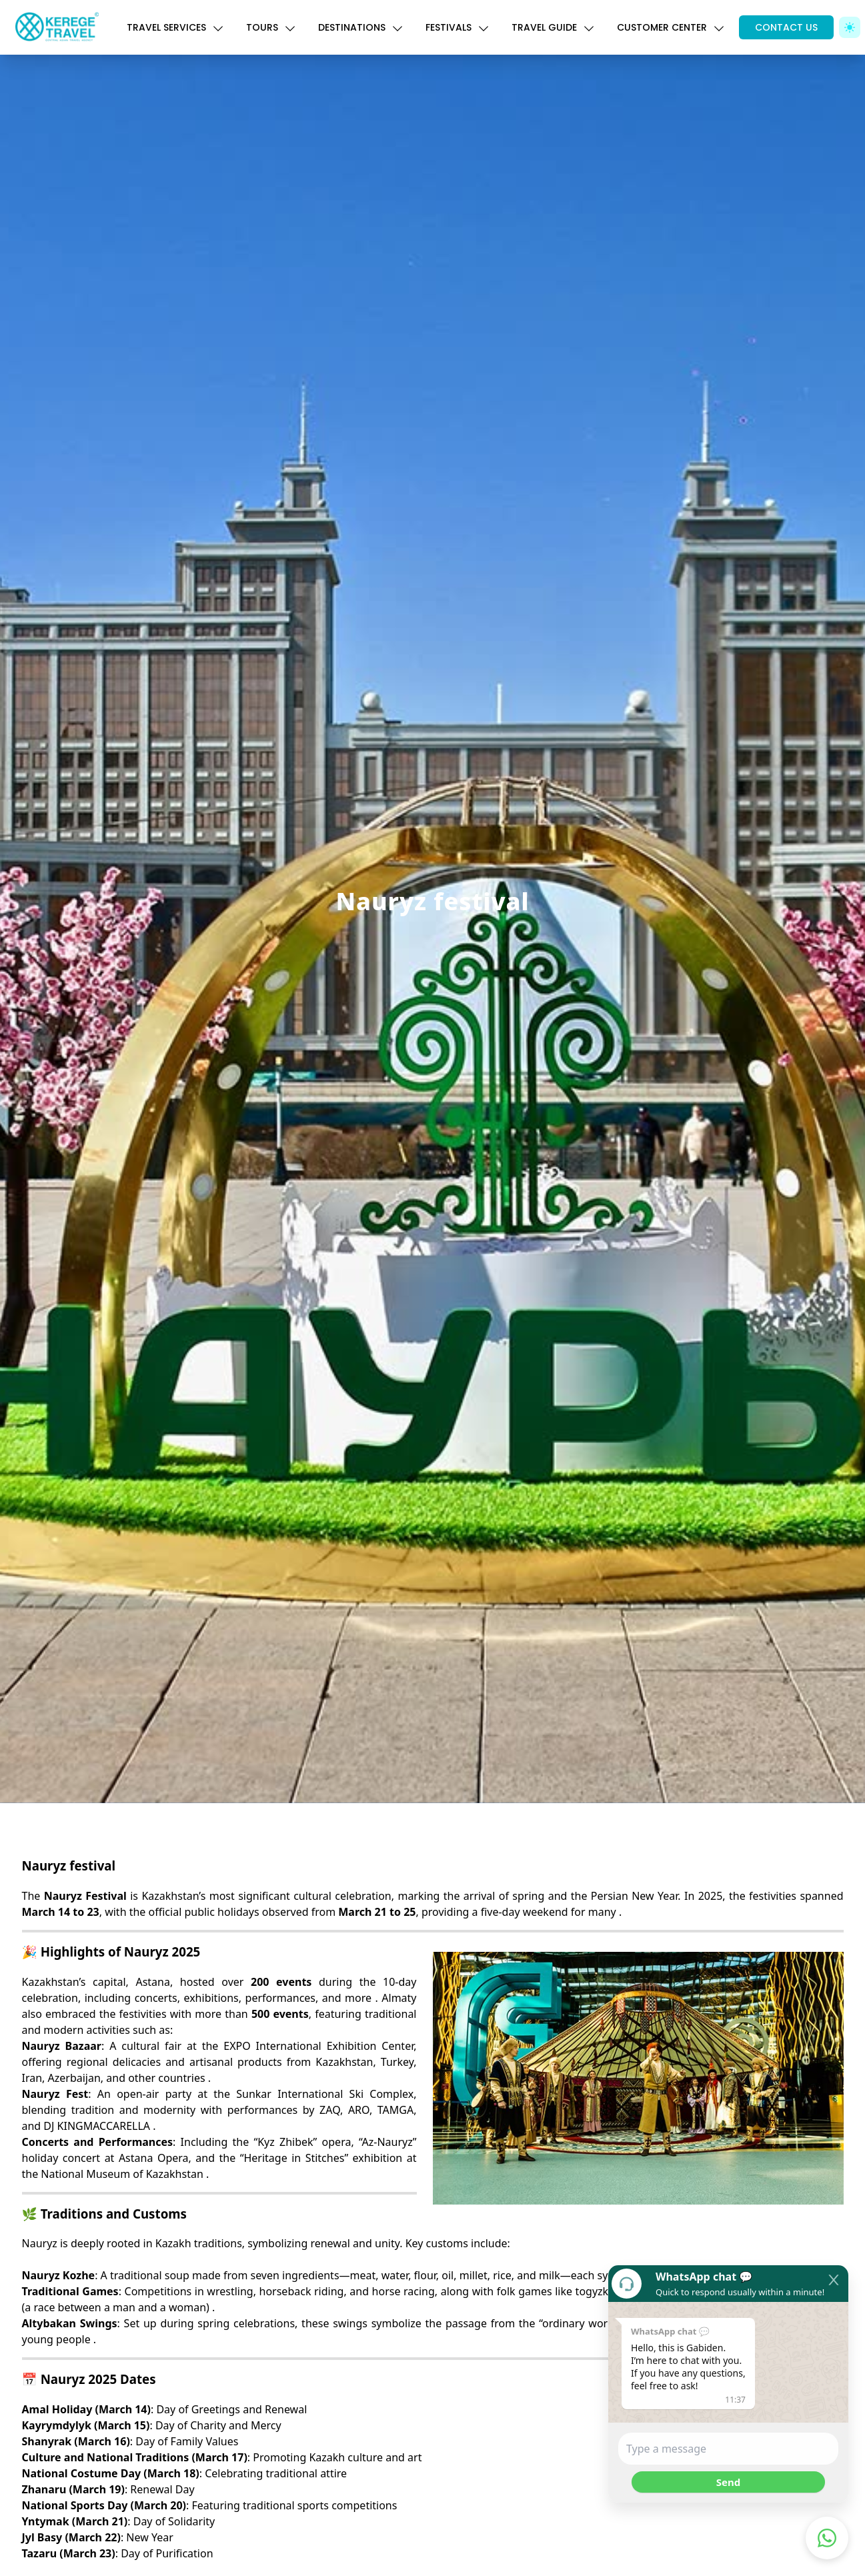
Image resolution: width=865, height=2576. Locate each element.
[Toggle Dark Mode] (849, 27)
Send (728, 2482)
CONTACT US (786, 27)
